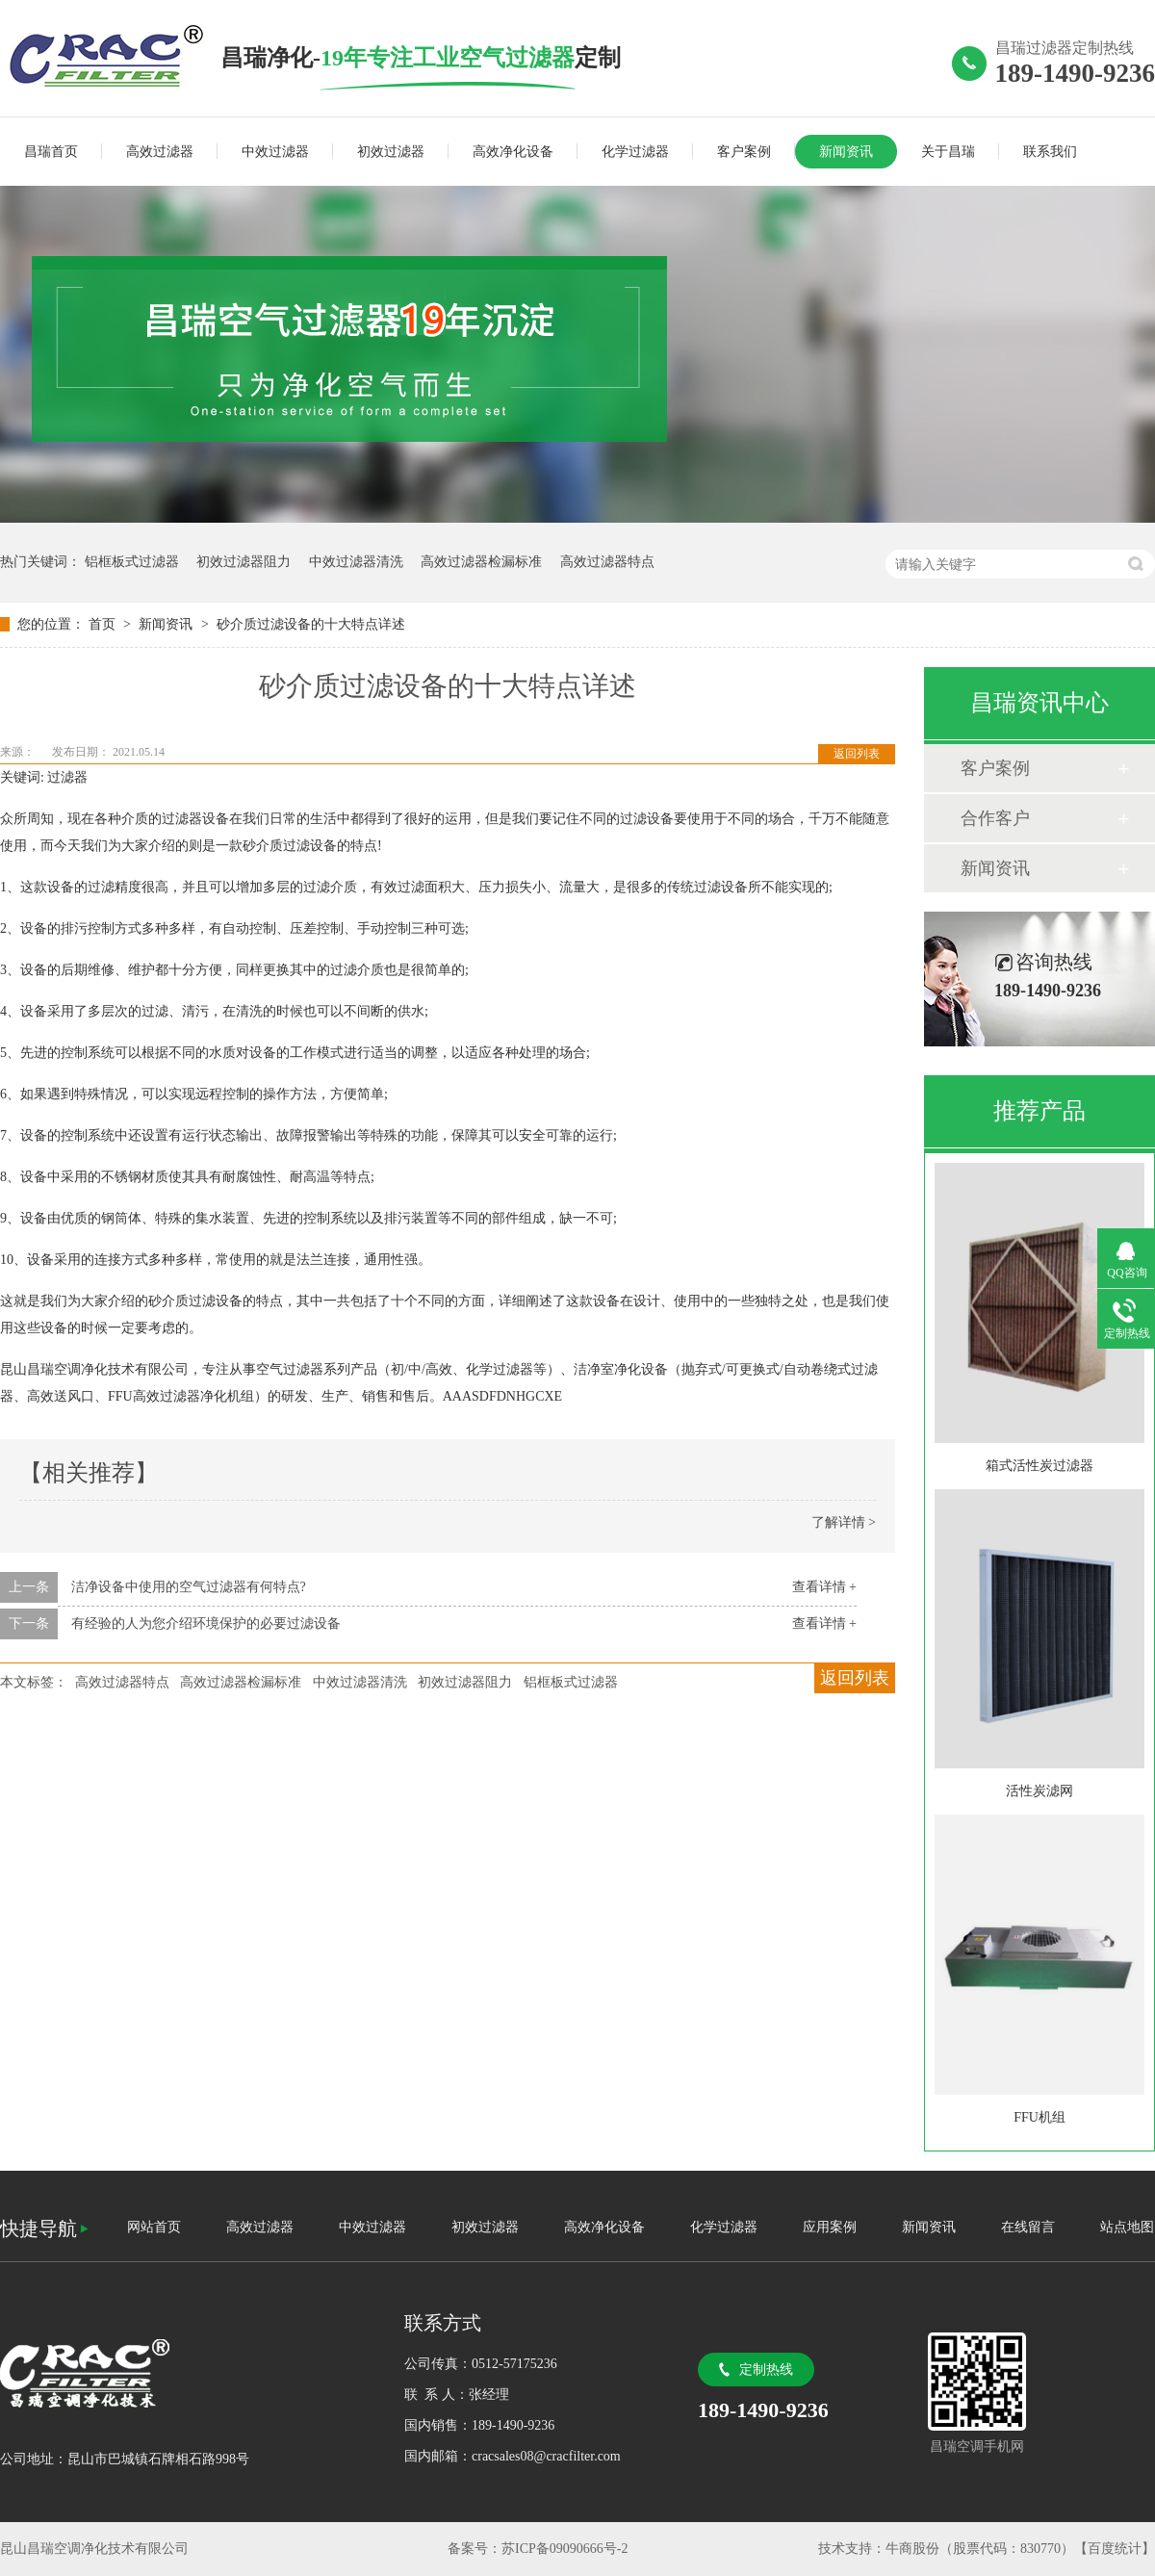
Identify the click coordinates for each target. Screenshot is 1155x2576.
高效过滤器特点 (607, 561)
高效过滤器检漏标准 (481, 561)
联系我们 (1050, 151)
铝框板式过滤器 (132, 561)
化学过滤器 (635, 151)
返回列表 (857, 753)
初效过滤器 (390, 151)
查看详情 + (824, 1587)
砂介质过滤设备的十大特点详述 (311, 624)
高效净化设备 (513, 151)
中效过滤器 (275, 151)
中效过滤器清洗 (356, 561)
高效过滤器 (159, 151)
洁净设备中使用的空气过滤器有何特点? (188, 1587)
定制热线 (766, 2369)
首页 (104, 624)
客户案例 (744, 151)
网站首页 (154, 2227)
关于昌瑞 (948, 151)
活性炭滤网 (1039, 1791)
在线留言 (1028, 2227)
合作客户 (995, 818)
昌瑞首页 (51, 151)
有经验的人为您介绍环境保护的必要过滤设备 (206, 1623)
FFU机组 (1039, 2117)
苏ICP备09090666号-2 (564, 2548)
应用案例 (830, 2227)
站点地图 (1127, 2227)
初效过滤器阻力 (243, 561)
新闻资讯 (846, 151)
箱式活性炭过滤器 (1039, 1465)
